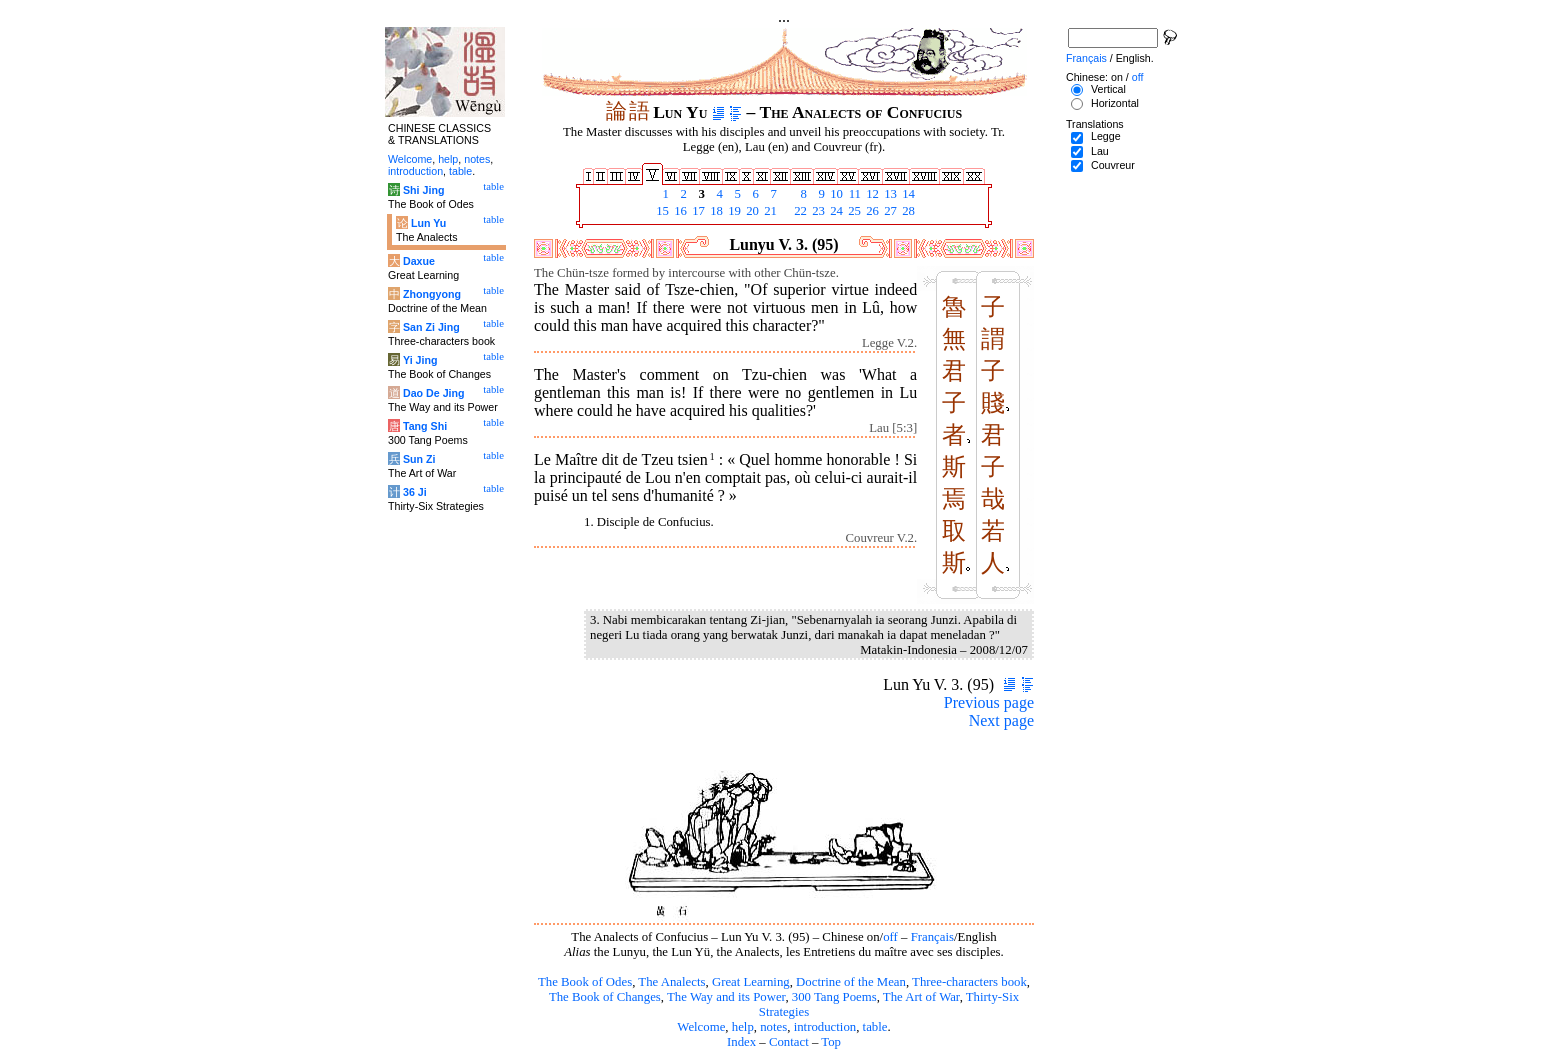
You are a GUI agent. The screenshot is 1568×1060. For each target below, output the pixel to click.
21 (769, 211)
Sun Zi (419, 459)
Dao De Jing (434, 393)
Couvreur (1113, 165)
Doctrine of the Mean (851, 982)
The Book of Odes (585, 982)
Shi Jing (423, 190)
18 (715, 211)
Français (932, 937)
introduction (825, 1027)
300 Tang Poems (834, 997)
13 (889, 194)
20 (751, 211)
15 (661, 211)
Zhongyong (432, 294)
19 (733, 211)
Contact (789, 1042)
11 (853, 194)
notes (773, 1027)
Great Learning (751, 982)
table (875, 1027)
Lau (1100, 151)
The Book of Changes (605, 997)
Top (831, 1042)
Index (741, 1042)
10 (835, 194)
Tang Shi (425, 426)
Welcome (701, 1027)
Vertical (1108, 89)
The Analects (671, 982)
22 (799, 211)
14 (907, 194)
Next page (1001, 720)
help (743, 1027)
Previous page (989, 702)
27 (889, 211)
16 (679, 211)
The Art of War (921, 997)
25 (853, 211)
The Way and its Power (726, 997)
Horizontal (1115, 103)
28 (907, 211)
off (890, 937)
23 (817, 211)
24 (835, 211)
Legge (1106, 136)
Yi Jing (420, 360)
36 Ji (415, 492)
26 (871, 211)
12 (871, 194)
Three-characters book (969, 982)
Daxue (419, 261)
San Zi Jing (431, 327)
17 (697, 211)
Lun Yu (428, 223)
